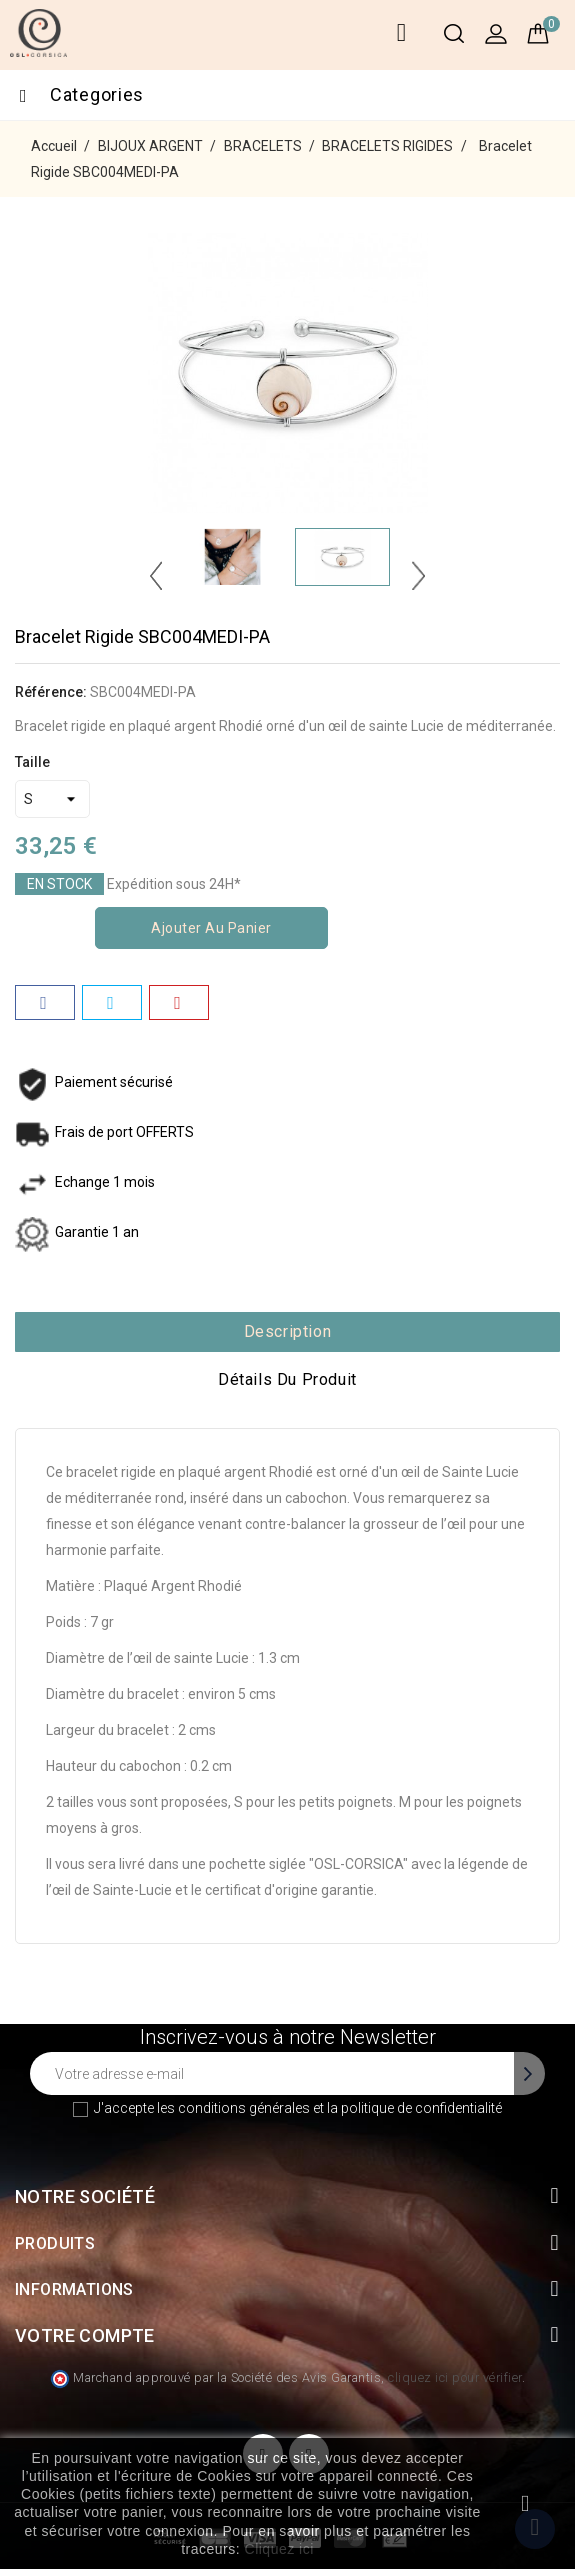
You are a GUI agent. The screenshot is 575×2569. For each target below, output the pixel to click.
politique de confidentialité (421, 2108)
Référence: (51, 692)
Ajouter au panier (211, 928)
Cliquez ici (279, 2549)
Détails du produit (287, 1379)
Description (288, 1331)
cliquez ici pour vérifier (455, 2377)
